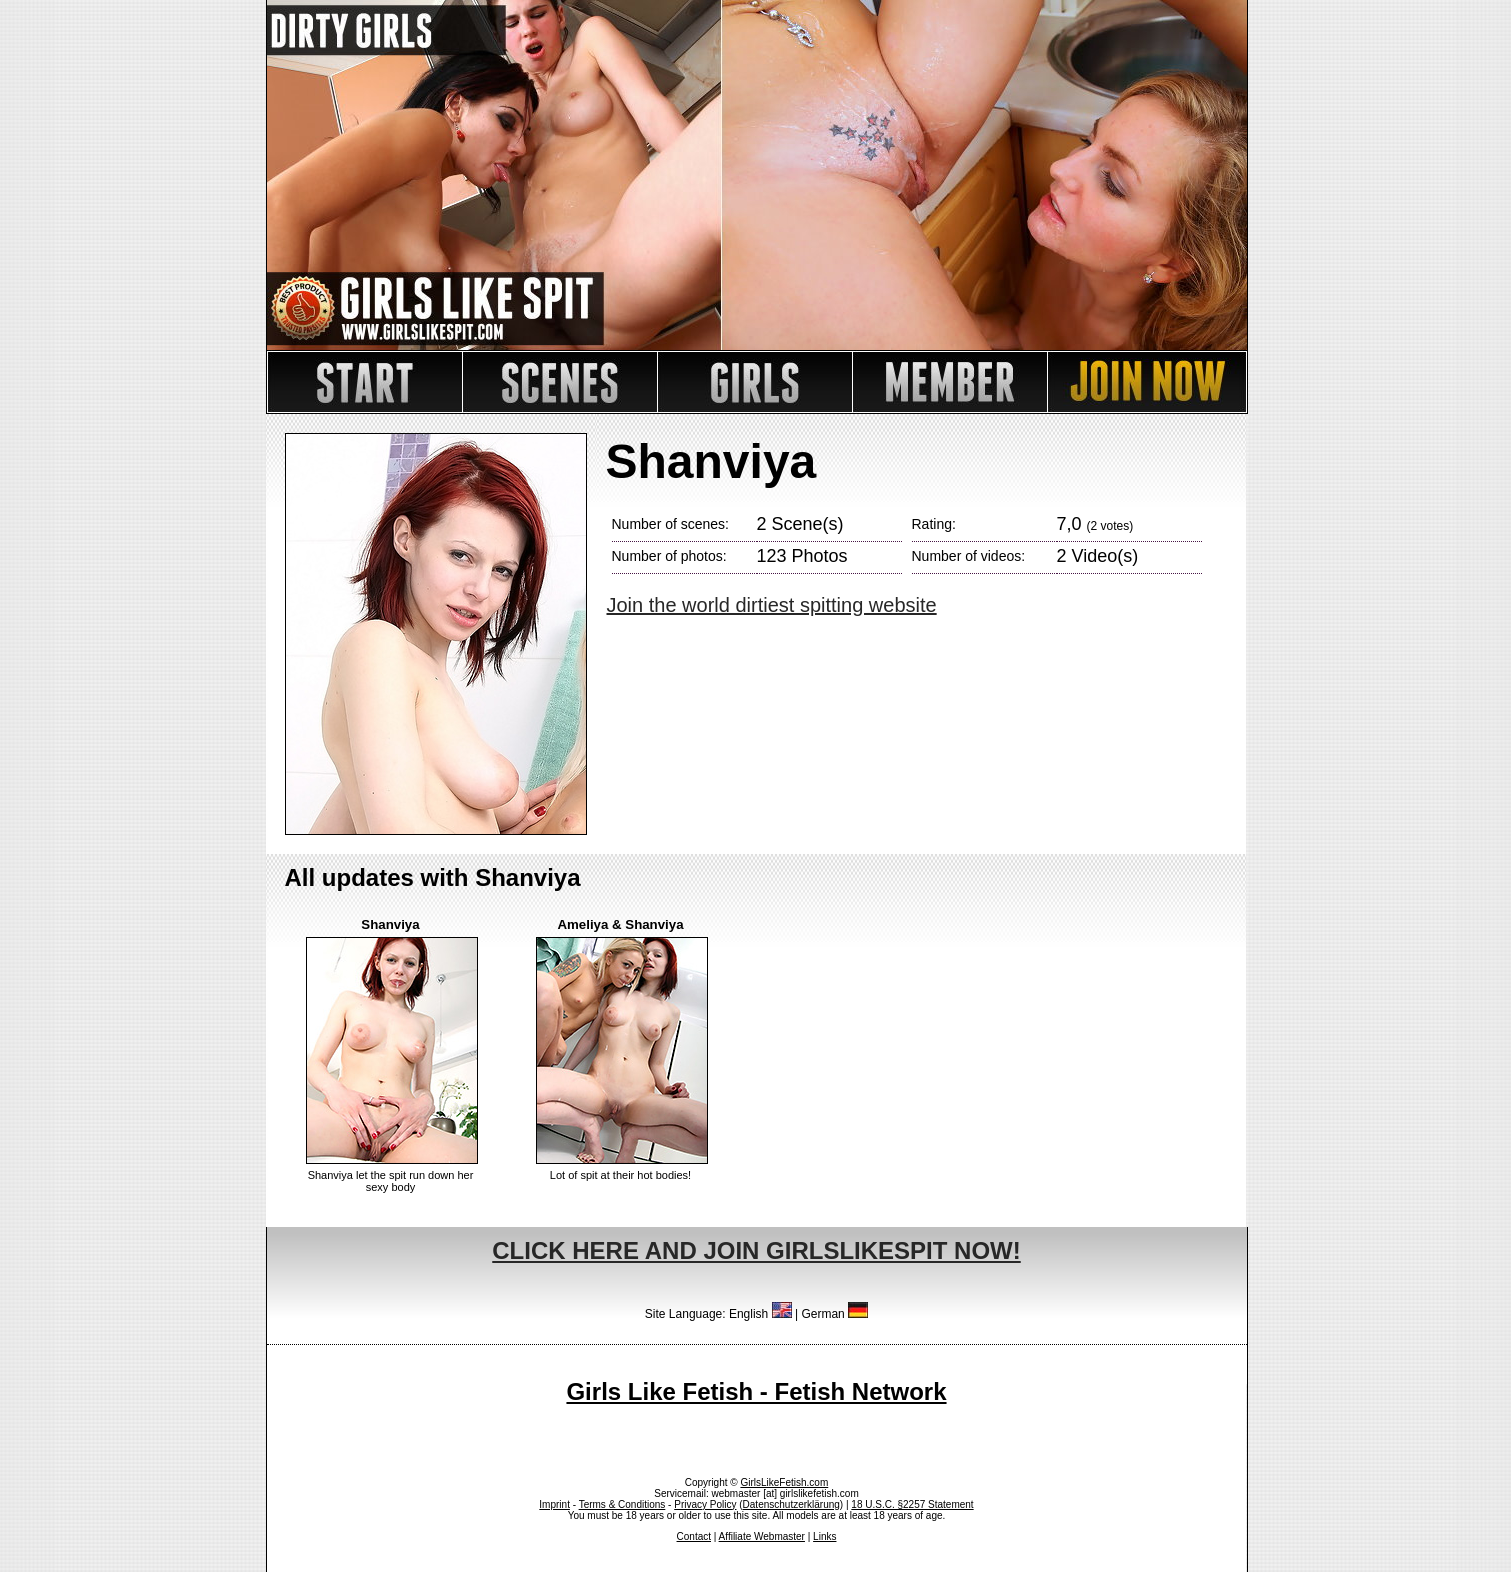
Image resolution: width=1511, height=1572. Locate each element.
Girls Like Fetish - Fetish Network (756, 1391)
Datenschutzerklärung (791, 1504)
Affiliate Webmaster (762, 1536)
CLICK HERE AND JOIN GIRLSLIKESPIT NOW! (756, 1250)
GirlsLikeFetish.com (784, 1482)
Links (824, 1536)
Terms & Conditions (622, 1504)
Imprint (554, 1504)
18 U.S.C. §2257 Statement (912, 1504)
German (834, 1314)
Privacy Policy (705, 1504)
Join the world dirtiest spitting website (772, 605)
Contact (694, 1536)
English (760, 1314)
